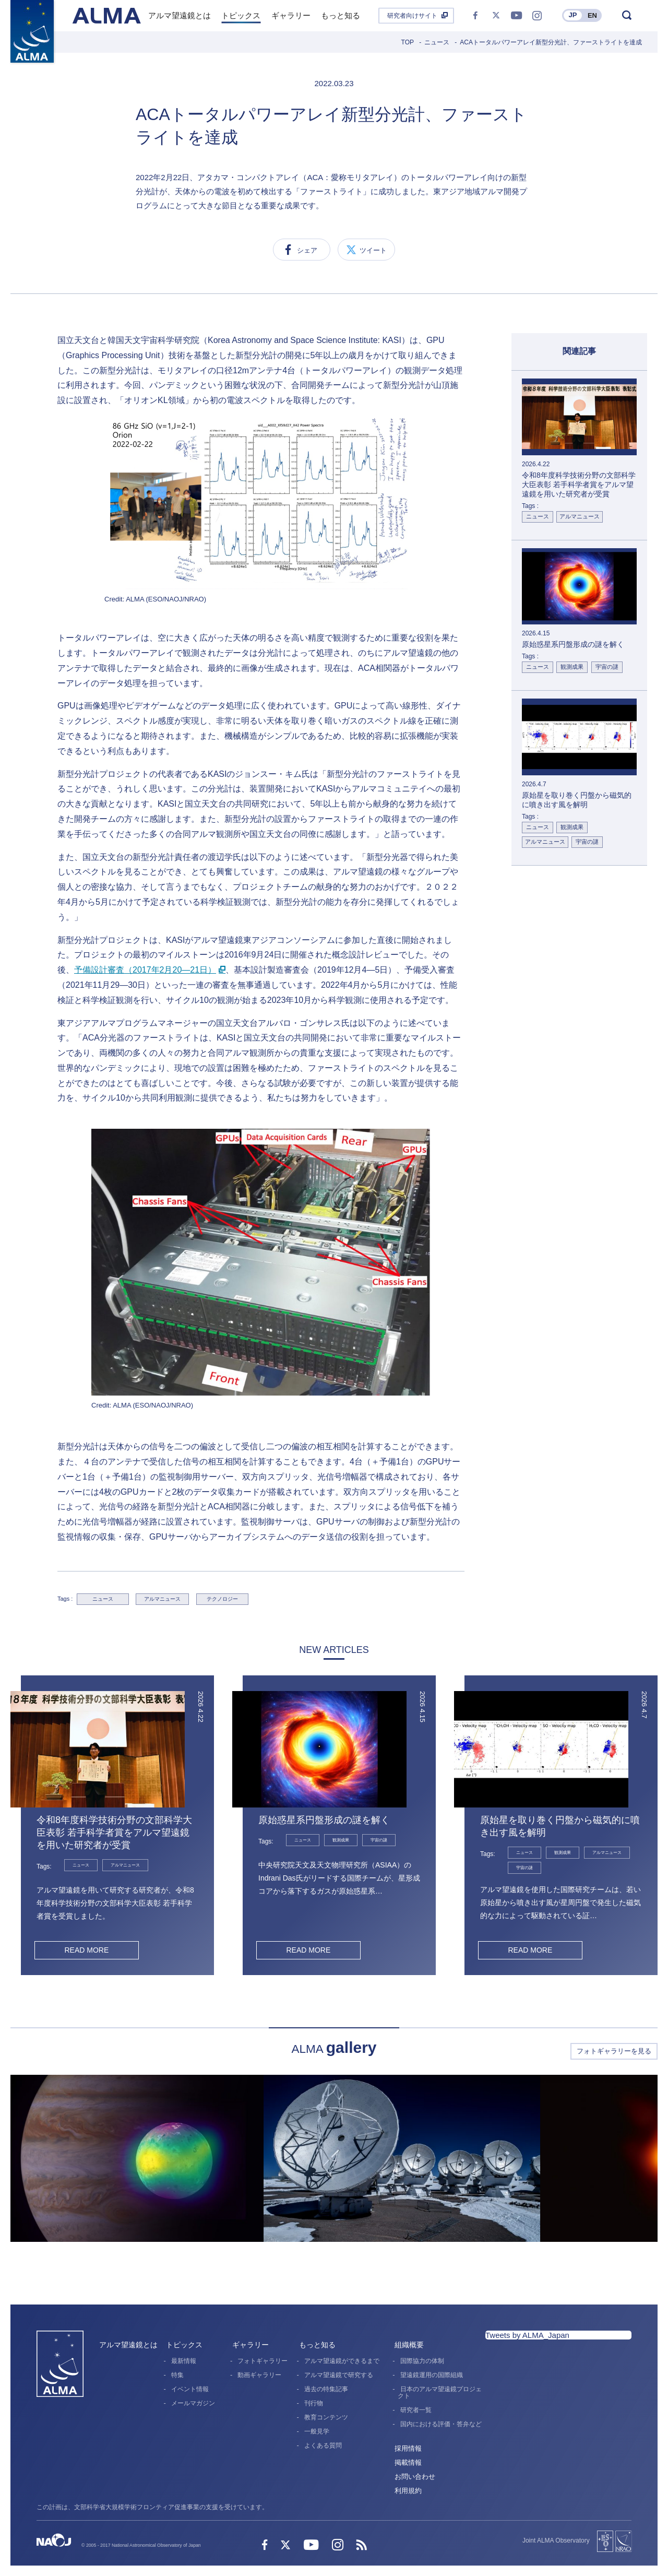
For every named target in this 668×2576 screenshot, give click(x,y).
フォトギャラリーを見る (614, 2051)
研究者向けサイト (412, 15)
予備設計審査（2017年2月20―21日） (145, 969)
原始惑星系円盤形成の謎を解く (324, 1820)
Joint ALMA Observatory (556, 2540)
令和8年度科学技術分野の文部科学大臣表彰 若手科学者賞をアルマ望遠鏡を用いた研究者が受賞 (114, 1832)
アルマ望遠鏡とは (128, 2344)
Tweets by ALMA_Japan (527, 2335)
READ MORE (86, 1950)
